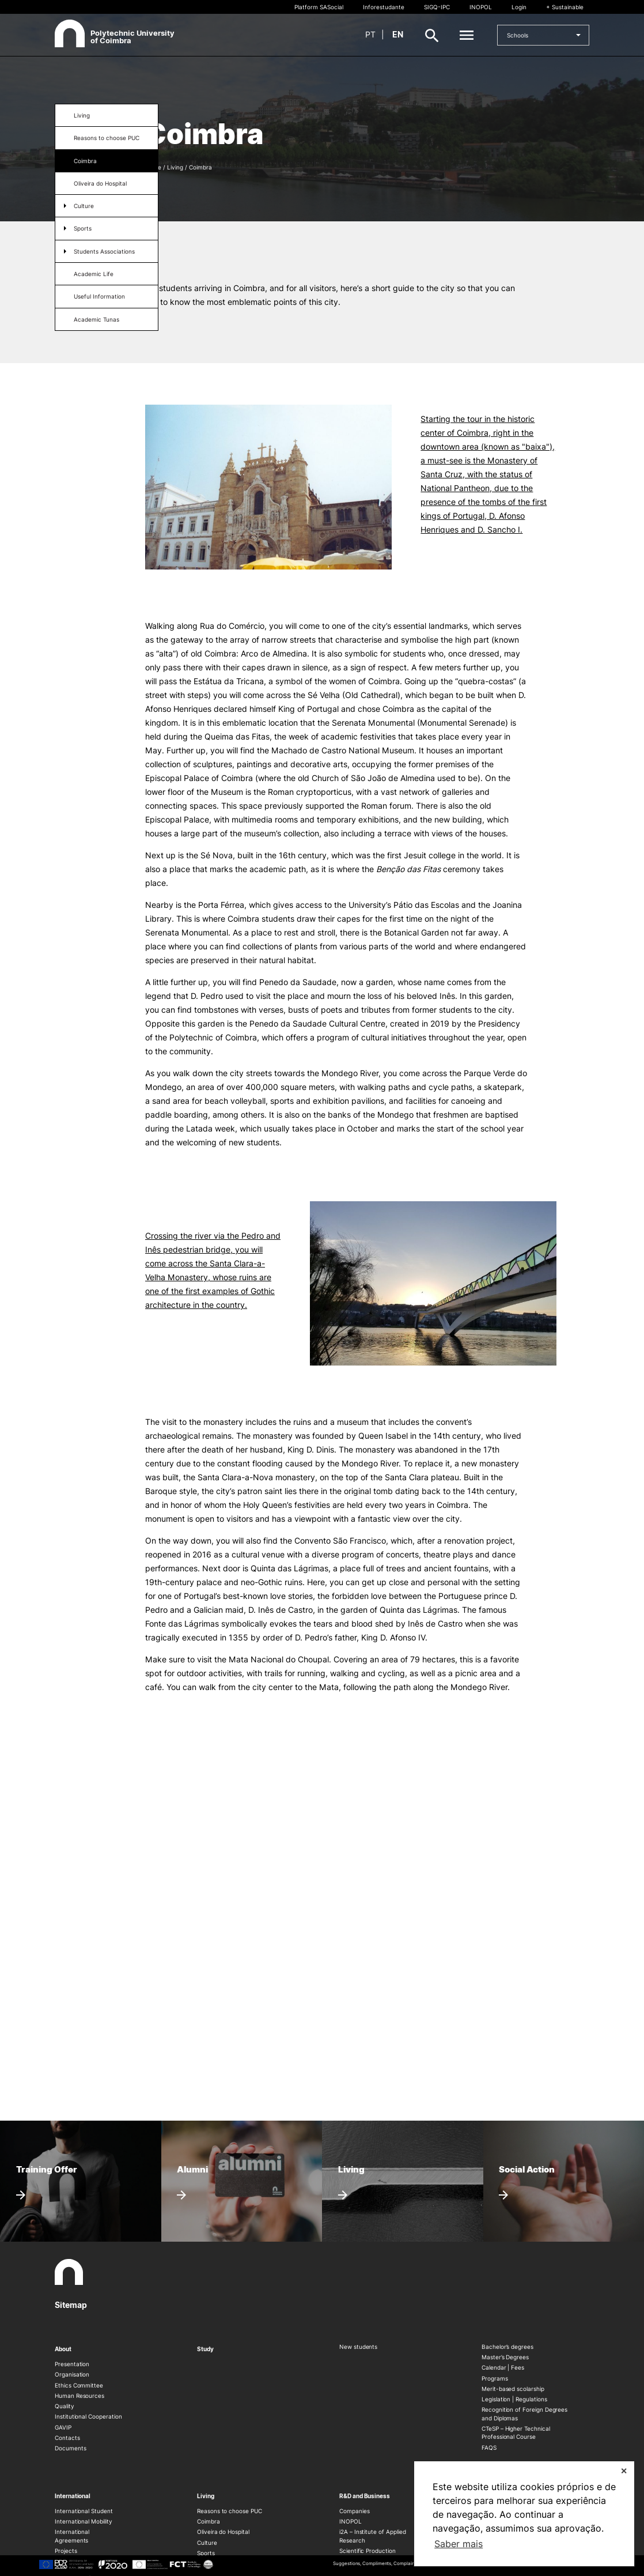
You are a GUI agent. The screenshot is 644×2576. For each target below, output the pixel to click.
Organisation (72, 2374)
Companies (354, 2510)
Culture (84, 205)
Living (82, 115)
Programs (495, 2378)
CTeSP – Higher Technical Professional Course (516, 2432)
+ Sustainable (565, 6)
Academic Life (93, 273)
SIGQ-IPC (437, 6)
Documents (70, 2448)
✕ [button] (623, 2471)
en (397, 34)
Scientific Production (367, 2550)
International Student (84, 2510)
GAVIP (63, 2427)
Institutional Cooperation (88, 2416)
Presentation (72, 2363)
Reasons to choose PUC (106, 137)
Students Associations (104, 251)
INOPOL (480, 6)
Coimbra (85, 160)
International (72, 2495)
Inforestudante (383, 6)
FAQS (489, 2447)
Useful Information (99, 296)
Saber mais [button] (458, 2543)
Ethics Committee (79, 2385)
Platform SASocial (318, 6)
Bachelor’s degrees (507, 2346)
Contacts (67, 2437)
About (63, 2348)
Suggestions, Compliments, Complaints (375, 2563)
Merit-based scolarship (513, 2388)
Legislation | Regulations (514, 2399)
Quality (64, 2405)
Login (519, 6)
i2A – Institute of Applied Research (372, 2535)
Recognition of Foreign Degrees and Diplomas (524, 2413)
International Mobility (83, 2521)
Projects (66, 2550)
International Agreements (72, 2535)
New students (358, 2346)
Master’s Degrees (505, 2357)
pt (370, 34)
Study (205, 2348)
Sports (83, 228)
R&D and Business (364, 2495)
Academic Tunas (96, 319)
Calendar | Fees (503, 2367)
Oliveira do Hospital (100, 183)
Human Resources (79, 2395)
